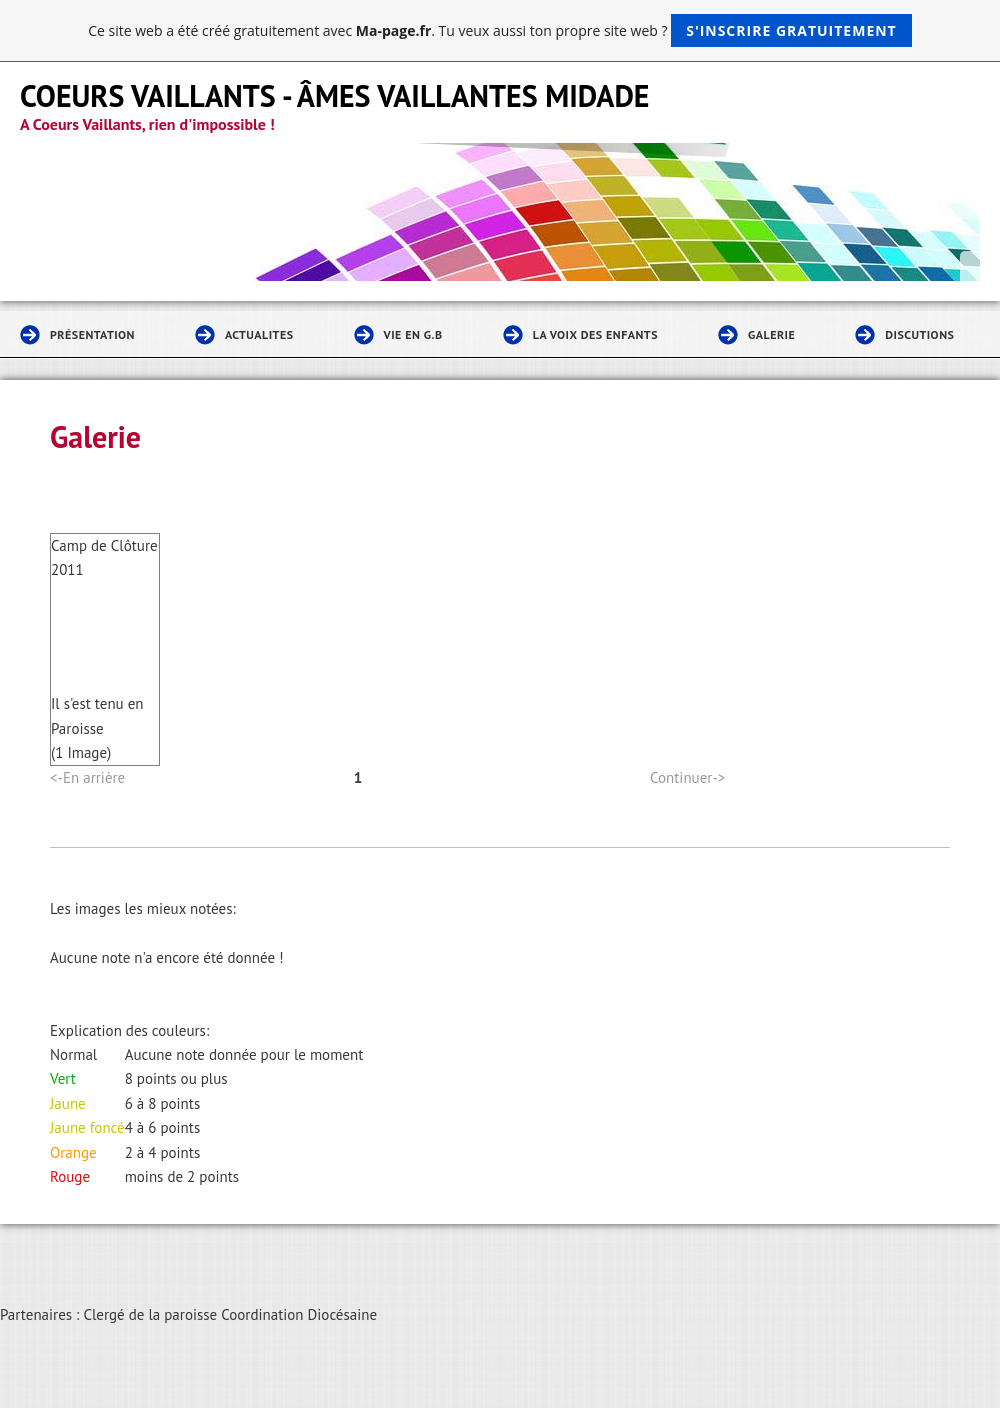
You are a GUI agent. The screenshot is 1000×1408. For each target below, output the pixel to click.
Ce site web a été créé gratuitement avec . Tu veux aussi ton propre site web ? (499, 30)
